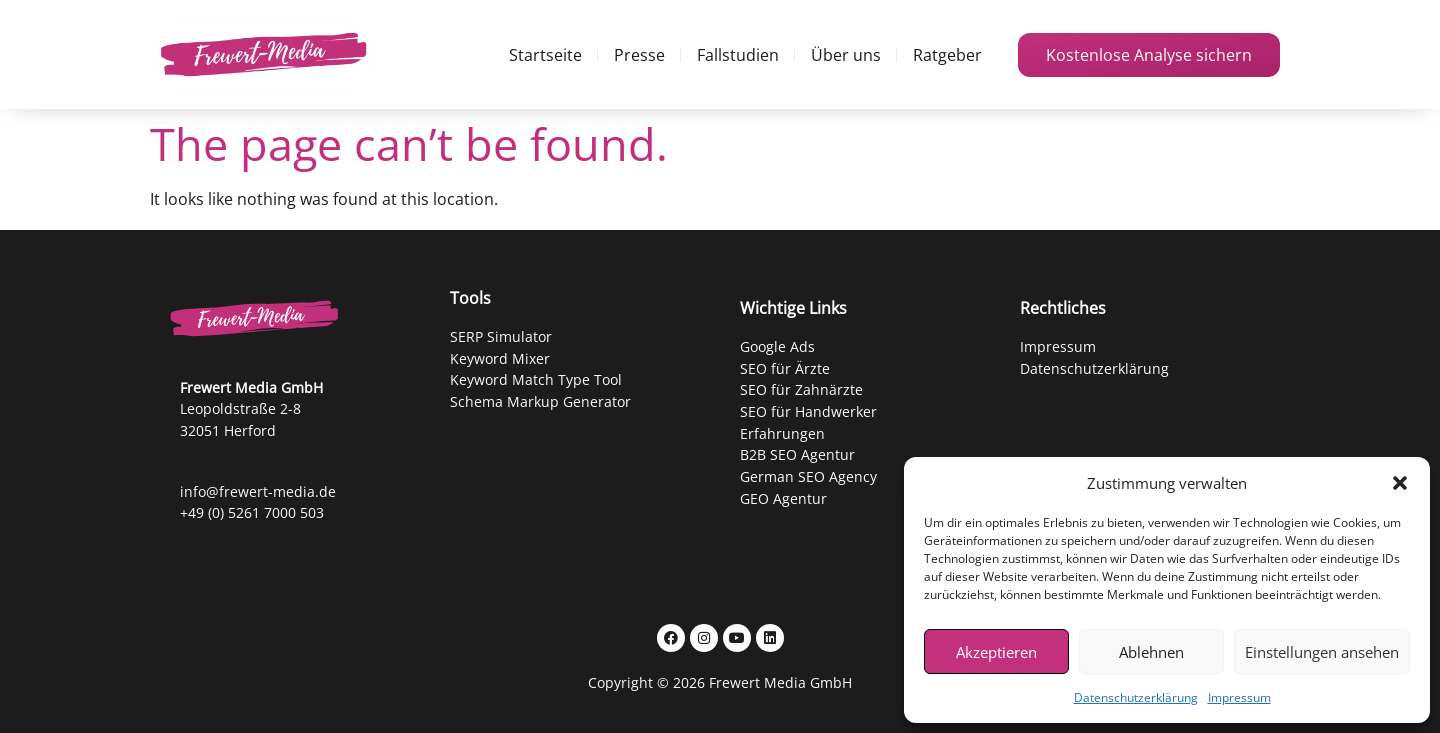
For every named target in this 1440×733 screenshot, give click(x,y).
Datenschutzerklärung (1136, 697)
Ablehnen (1151, 652)
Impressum (1239, 697)
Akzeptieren (996, 652)
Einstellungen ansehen (1322, 652)
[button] (1400, 483)
